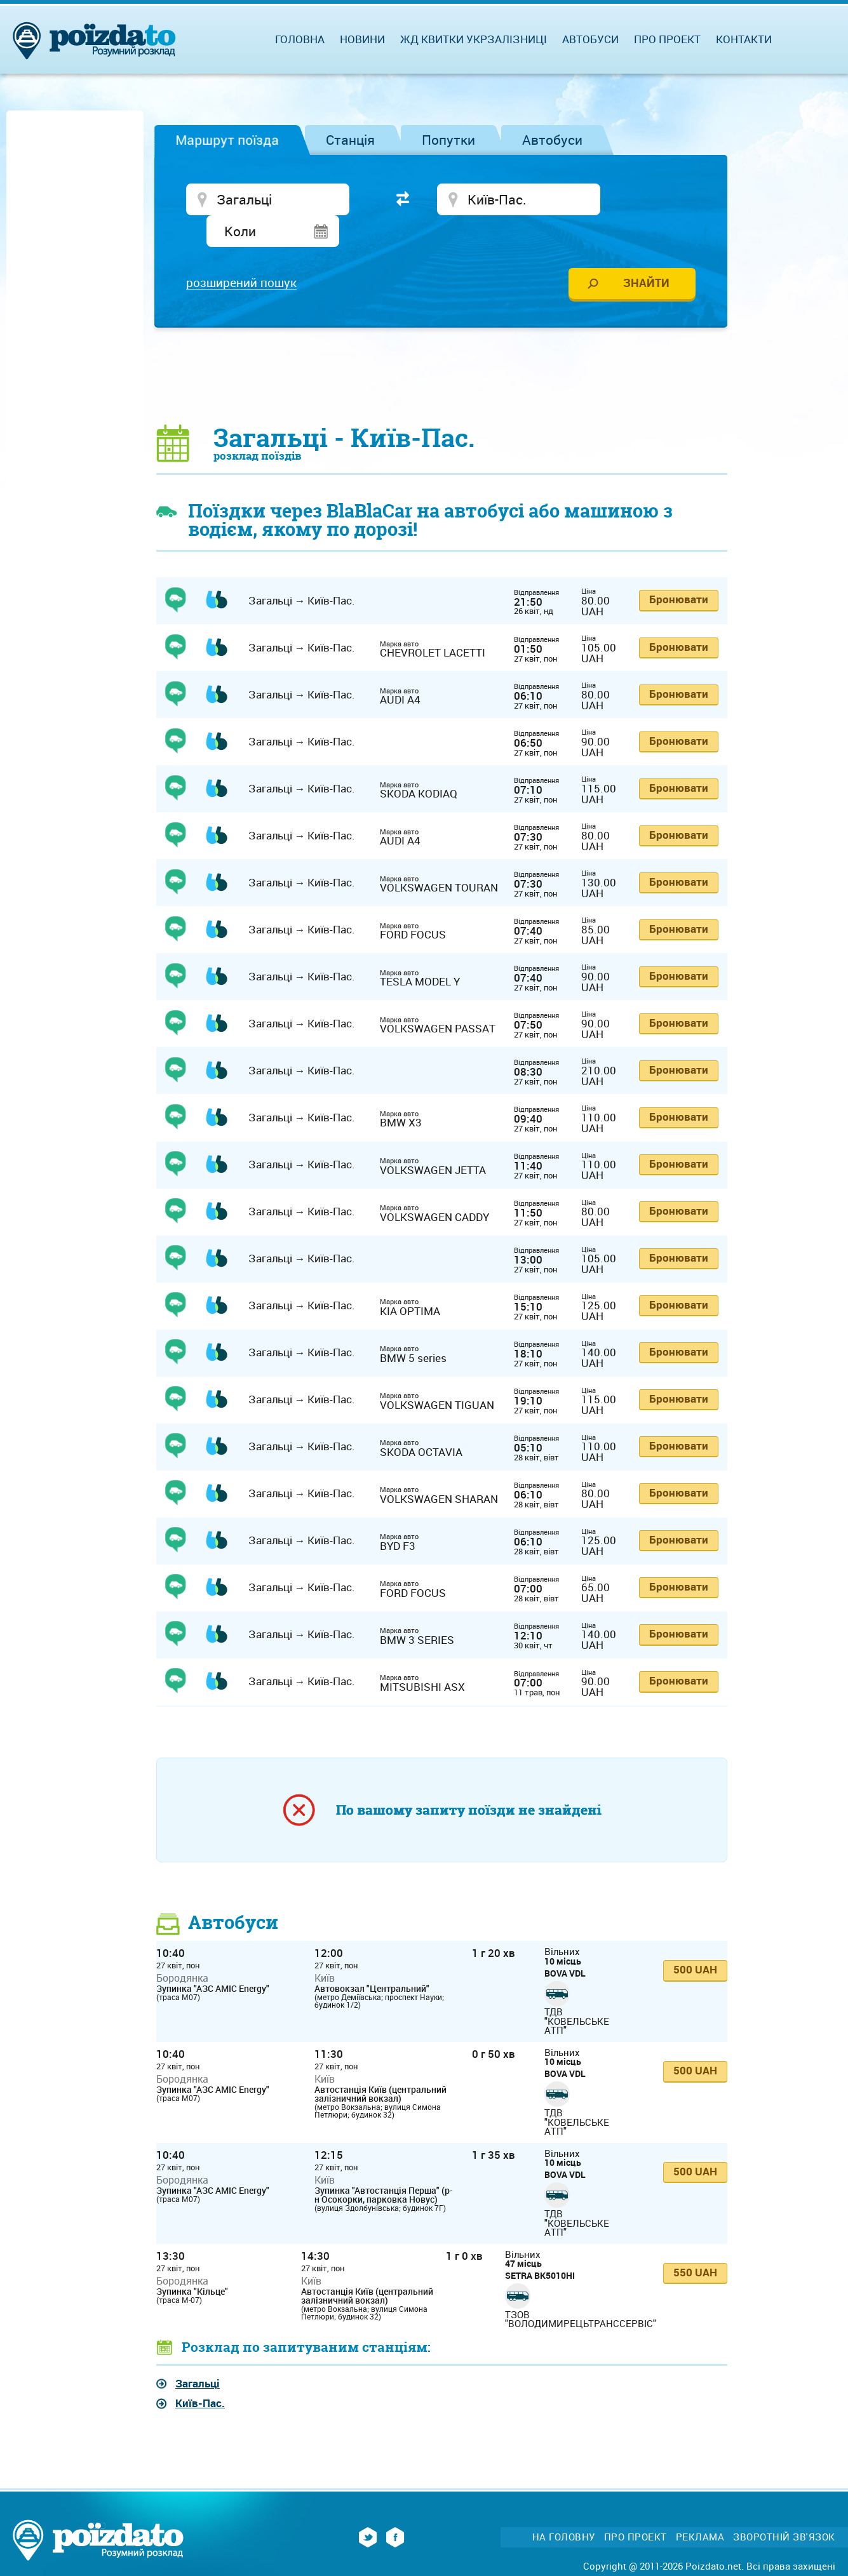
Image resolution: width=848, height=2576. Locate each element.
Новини (362, 39)
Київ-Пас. (200, 2373)
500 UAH (695, 1940)
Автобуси (552, 140)
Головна (300, 39)
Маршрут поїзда (227, 140)
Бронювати (678, 570)
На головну (563, 2508)
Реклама (700, 2508)
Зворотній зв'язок (784, 2508)
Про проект (667, 39)
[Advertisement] (442, 346)
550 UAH (695, 2243)
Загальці (197, 2354)
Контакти (744, 39)
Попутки (448, 140)
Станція (350, 140)
